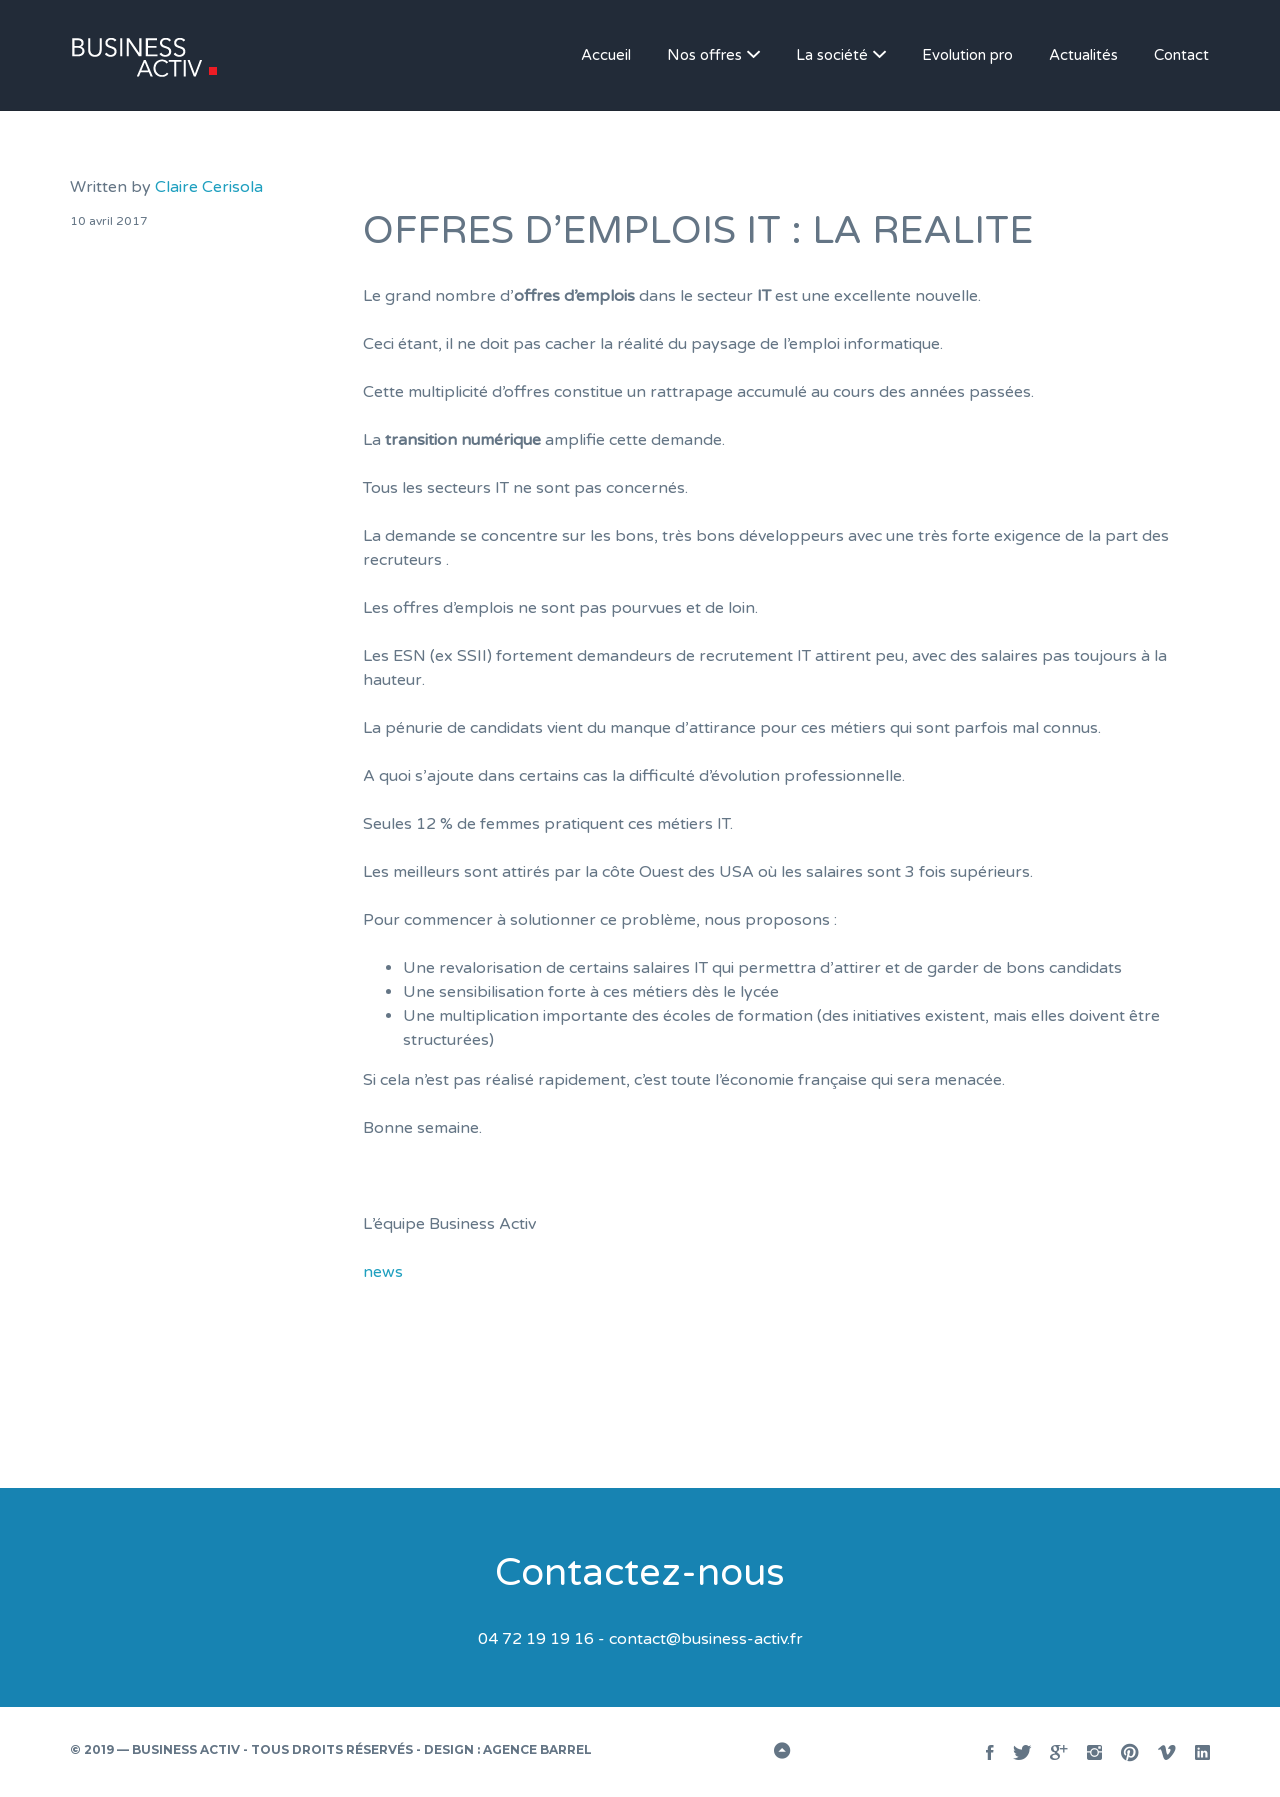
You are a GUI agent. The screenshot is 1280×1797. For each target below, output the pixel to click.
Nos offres (704, 55)
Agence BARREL (537, 1749)
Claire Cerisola (209, 187)
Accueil (606, 55)
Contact (1181, 55)
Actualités (1083, 55)
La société (832, 55)
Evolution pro (967, 55)
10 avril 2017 (109, 221)
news (383, 1272)
